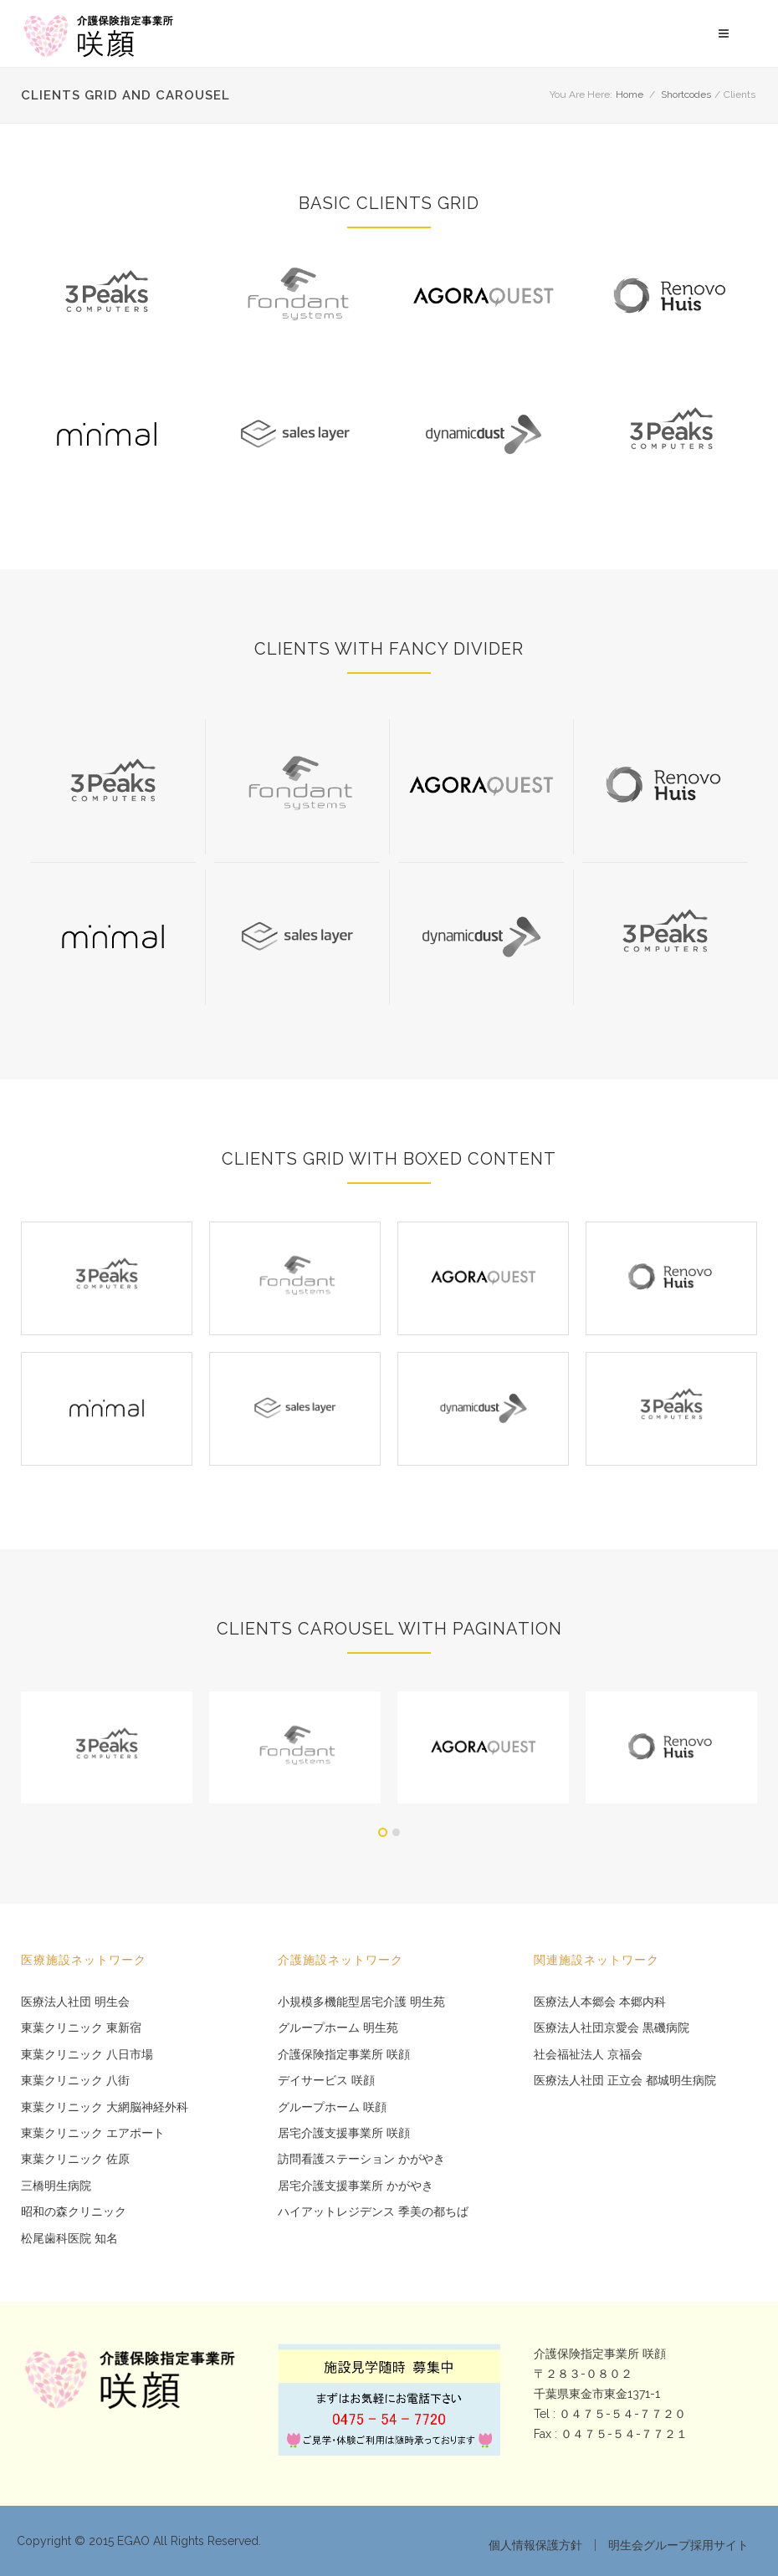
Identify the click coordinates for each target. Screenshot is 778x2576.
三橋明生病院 (56, 2186)
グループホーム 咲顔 (332, 2107)
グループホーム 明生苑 (338, 2028)
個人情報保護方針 (535, 2545)
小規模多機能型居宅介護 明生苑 (361, 2002)
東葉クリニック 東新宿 (81, 2028)
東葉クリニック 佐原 (75, 2159)
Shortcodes (686, 94)
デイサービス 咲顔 (326, 2080)
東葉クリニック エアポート (93, 2133)
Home (629, 94)
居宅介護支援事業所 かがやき (355, 2186)
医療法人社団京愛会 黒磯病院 (611, 2028)
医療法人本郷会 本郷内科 (600, 2002)
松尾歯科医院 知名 (69, 2238)
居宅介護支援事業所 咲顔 (344, 2133)
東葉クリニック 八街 (75, 2080)
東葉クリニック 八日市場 (87, 2054)
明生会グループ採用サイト (678, 2545)
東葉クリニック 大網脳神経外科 (104, 2107)
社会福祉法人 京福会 (588, 2054)
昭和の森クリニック (73, 2212)
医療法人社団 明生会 (75, 2002)
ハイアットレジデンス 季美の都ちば (373, 2212)
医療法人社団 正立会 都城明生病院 (625, 2080)
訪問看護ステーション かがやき (361, 2159)
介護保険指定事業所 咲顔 (344, 2054)
